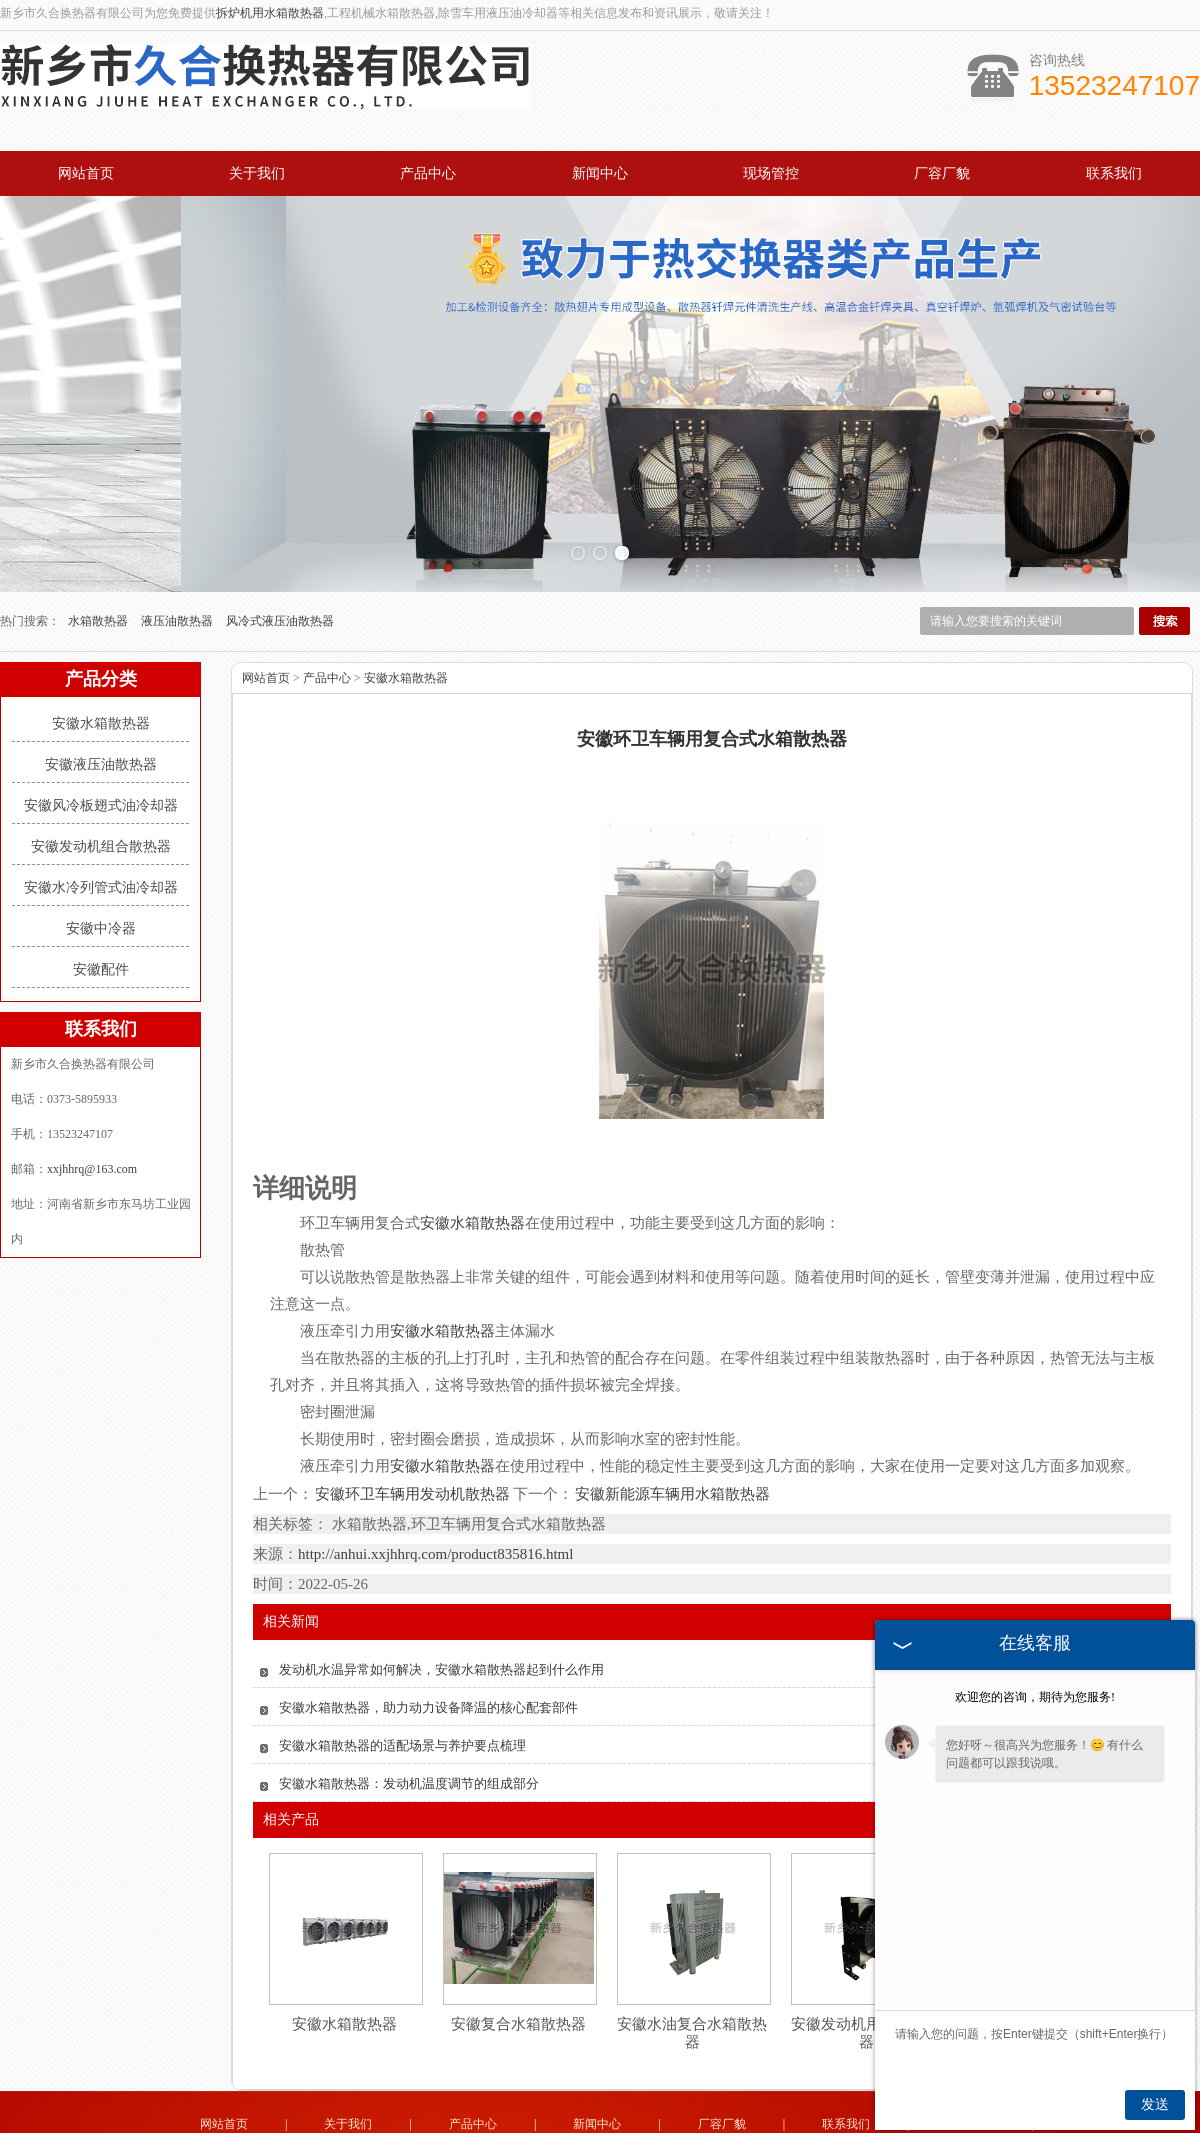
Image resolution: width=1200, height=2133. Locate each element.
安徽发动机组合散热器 (101, 786)
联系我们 (1114, 173)
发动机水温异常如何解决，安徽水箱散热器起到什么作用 (441, 1609)
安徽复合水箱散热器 (518, 1964)
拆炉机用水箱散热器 (270, 13)
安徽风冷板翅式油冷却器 (101, 745)
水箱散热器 (99, 561)
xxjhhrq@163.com (92, 1109)
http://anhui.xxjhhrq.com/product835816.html (435, 1494)
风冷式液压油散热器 (280, 561)
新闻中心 (600, 173)
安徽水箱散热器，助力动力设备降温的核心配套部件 (428, 1647)
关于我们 (257, 173)
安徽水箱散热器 (101, 663)
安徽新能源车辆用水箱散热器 (671, 1434)
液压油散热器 (178, 561)
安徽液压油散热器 (101, 704)
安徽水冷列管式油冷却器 (101, 827)
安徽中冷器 (101, 868)
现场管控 (771, 173)
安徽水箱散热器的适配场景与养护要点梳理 (402, 1685)
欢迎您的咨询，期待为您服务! (1035, 1697)
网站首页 (86, 173)
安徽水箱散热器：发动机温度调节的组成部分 (409, 1723)
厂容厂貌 (942, 173)
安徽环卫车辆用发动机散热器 (413, 1434)
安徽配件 (101, 909)
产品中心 (428, 173)
